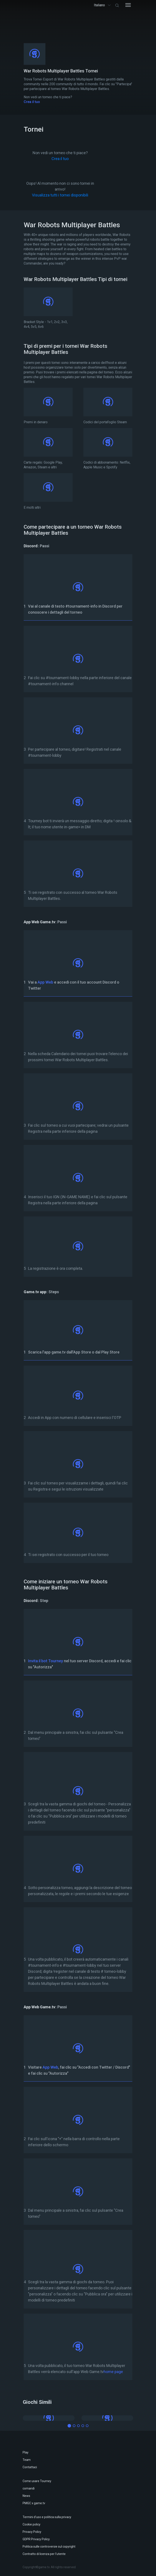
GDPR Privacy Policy (36, 2539)
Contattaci (30, 2467)
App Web (45, 982)
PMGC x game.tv (34, 2503)
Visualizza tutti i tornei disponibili (60, 195)
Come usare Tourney (37, 2481)
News (26, 2496)
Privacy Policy (32, 2532)
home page (113, 2371)
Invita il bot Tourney (45, 1661)
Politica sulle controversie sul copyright (49, 2546)
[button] (69, 2425)
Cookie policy (31, 2524)
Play (25, 2452)
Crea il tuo (32, 102)
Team (27, 2460)
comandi (29, 2488)
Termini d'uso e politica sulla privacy (47, 2517)
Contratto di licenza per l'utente (44, 2554)
